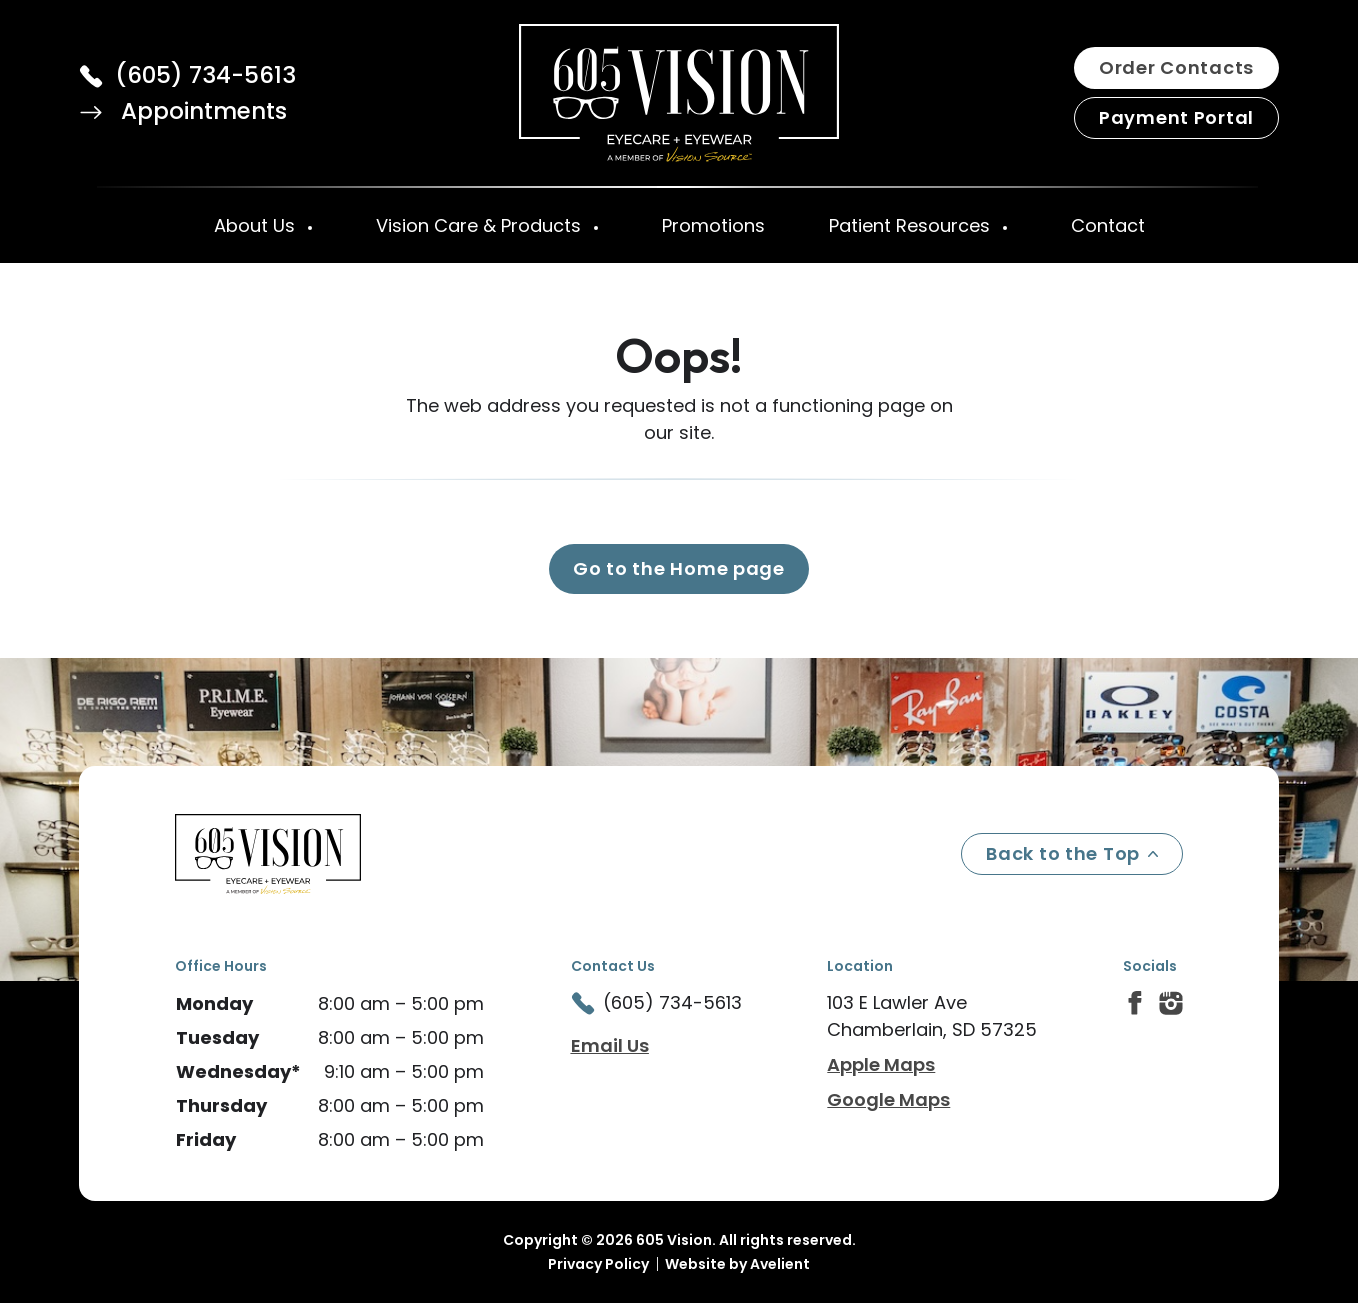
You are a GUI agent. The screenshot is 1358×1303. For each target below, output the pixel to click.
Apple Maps (881, 1064)
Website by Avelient (737, 1264)
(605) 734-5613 (205, 75)
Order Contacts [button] (1176, 67)
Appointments (183, 111)
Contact (1108, 225)
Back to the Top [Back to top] (1072, 853)
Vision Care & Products (481, 225)
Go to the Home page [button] (679, 568)
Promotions (713, 225)
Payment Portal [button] (1176, 117)
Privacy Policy (598, 1264)
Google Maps (888, 1099)
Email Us (610, 1045)
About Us (257, 225)
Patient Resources (912, 225)
